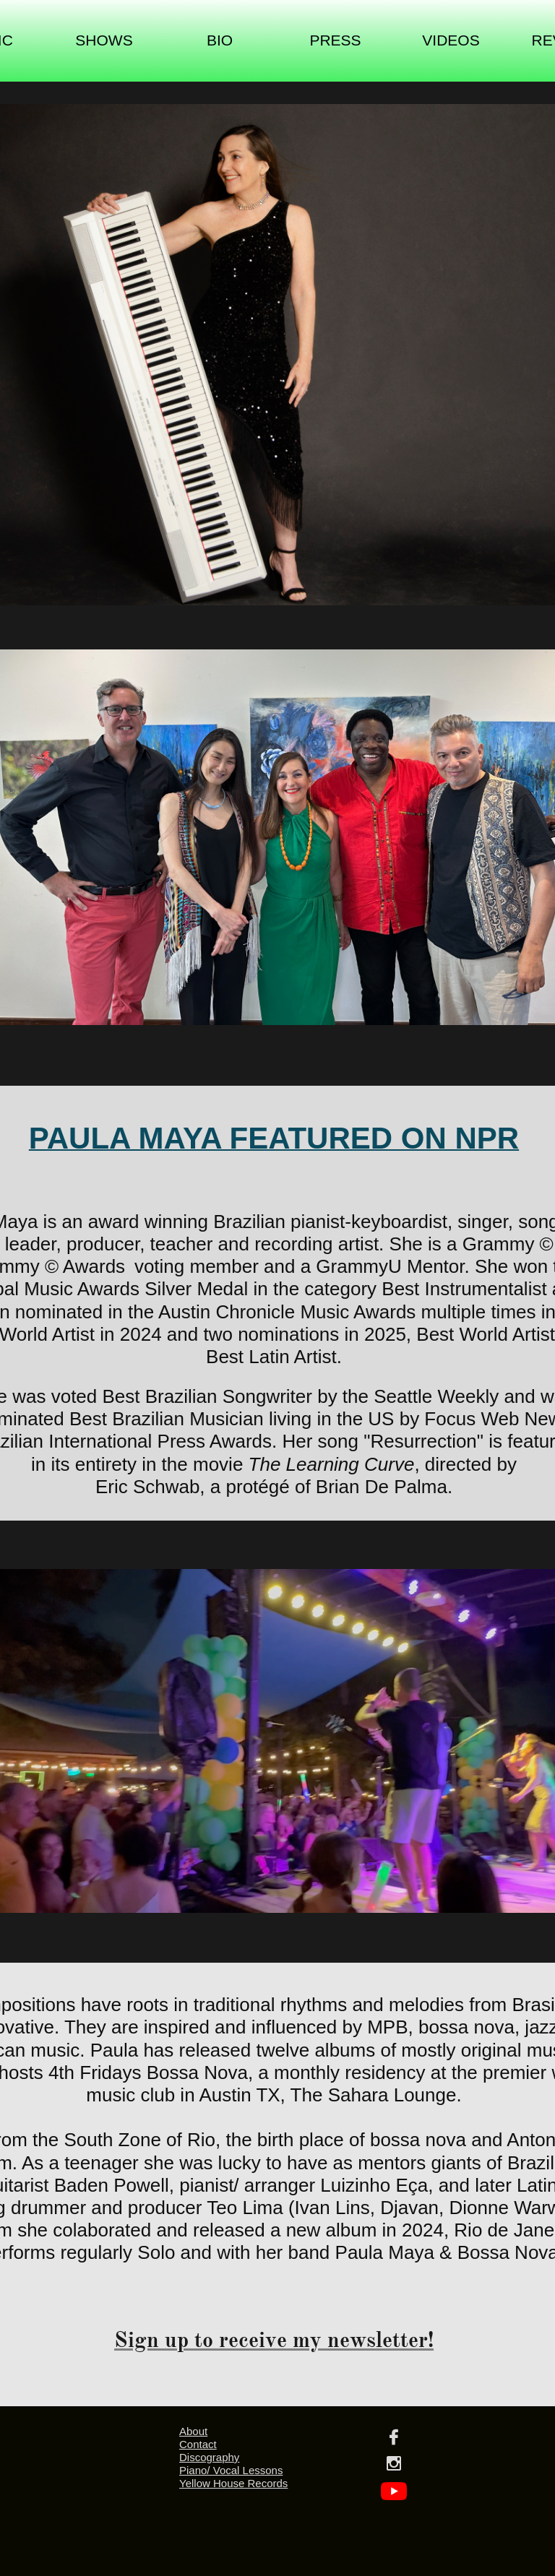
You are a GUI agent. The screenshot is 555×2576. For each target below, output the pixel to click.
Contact (198, 2444)
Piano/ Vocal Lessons (231, 2470)
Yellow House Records (233, 2483)
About (193, 2431)
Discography (209, 2457)
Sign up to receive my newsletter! (274, 2340)
